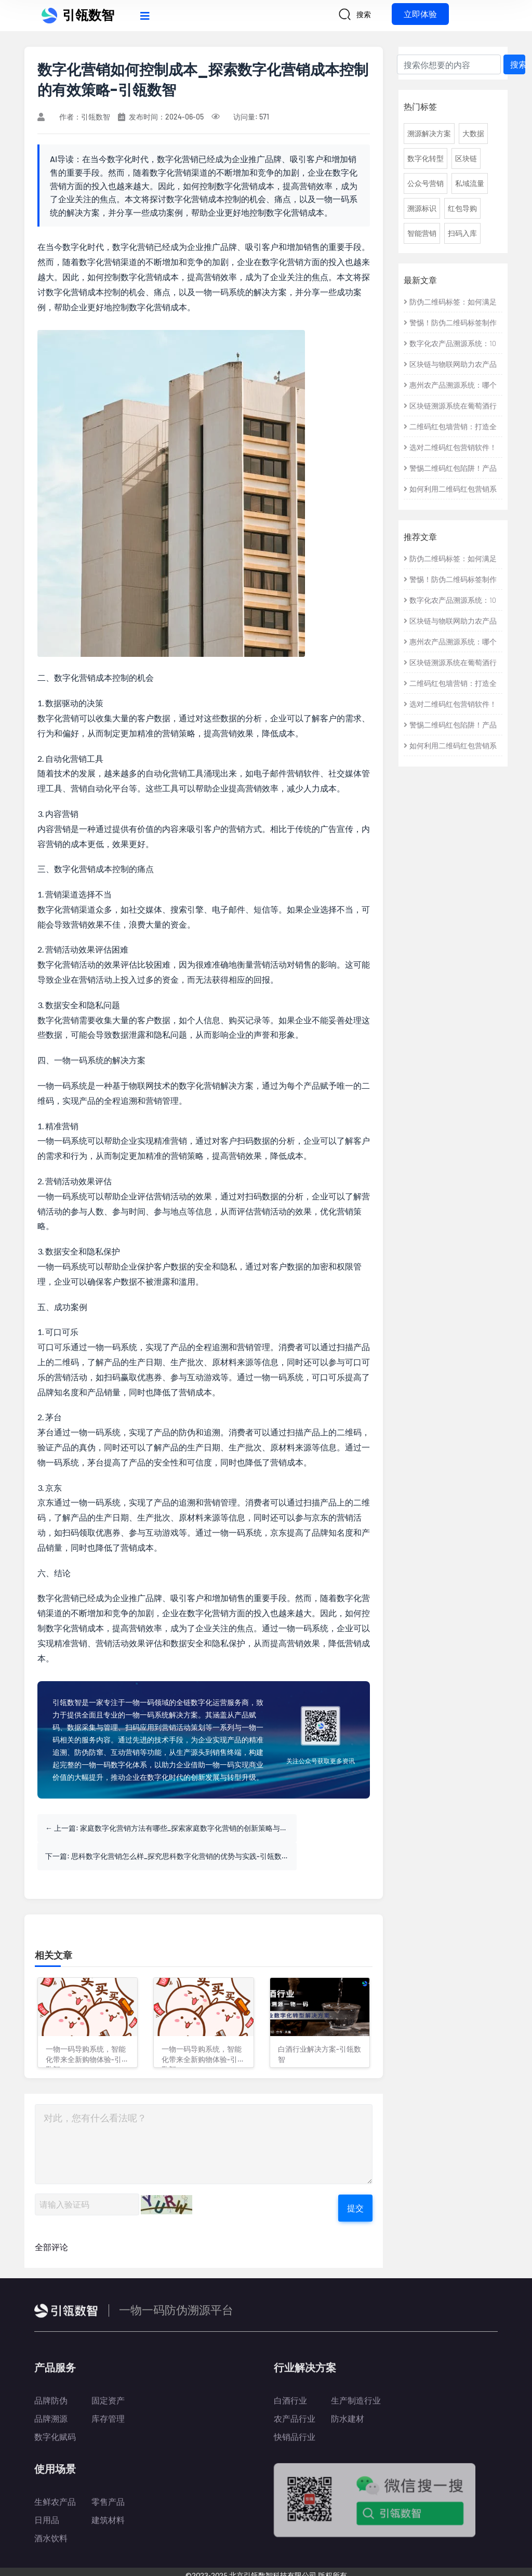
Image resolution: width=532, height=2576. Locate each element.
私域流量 (469, 183)
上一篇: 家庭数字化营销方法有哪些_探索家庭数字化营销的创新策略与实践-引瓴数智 (125, 1828)
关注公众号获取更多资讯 (320, 1760)
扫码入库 (462, 233)
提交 (355, 2180)
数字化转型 (425, 158)
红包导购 (462, 208)
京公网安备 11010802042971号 (308, 2563)
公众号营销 (425, 183)
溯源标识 (421, 208)
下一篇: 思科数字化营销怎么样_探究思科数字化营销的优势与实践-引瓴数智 (294, 1828)
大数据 (473, 133)
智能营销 (421, 233)
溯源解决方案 (429, 133)
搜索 (517, 64)
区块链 (466, 158)
